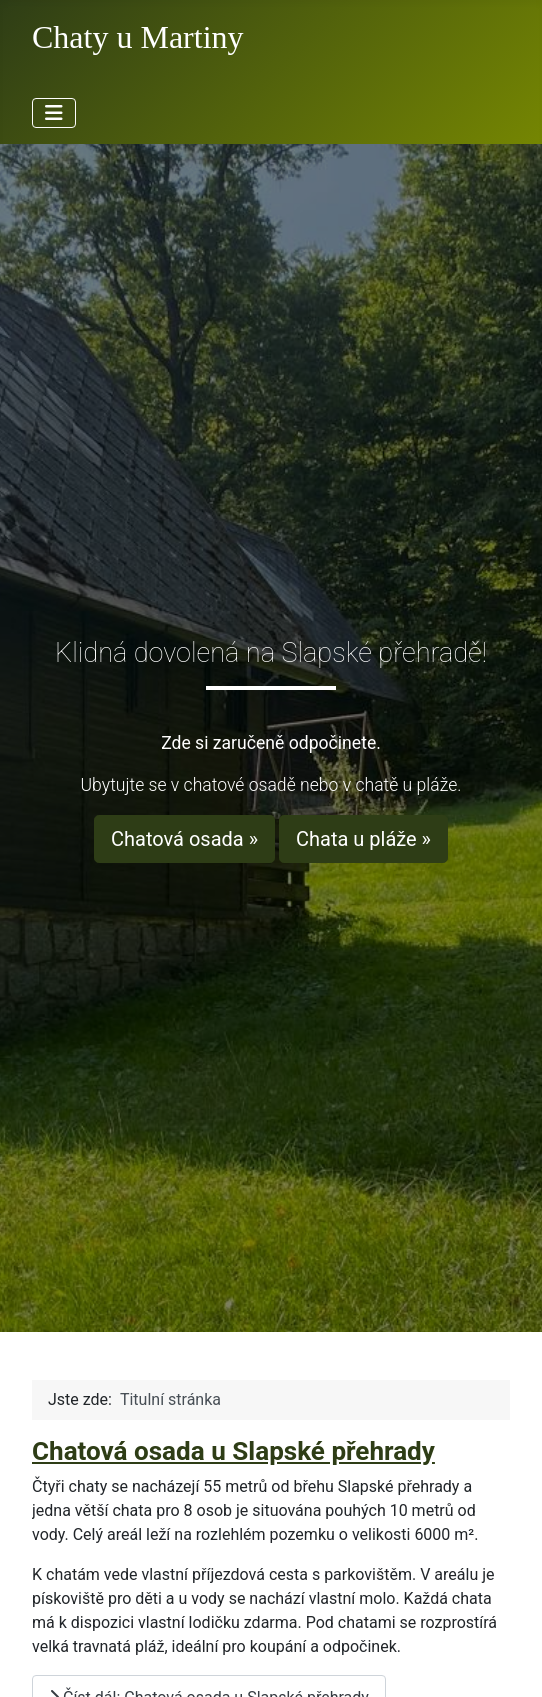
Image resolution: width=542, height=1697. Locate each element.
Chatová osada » (184, 839)
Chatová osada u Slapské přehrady (233, 1451)
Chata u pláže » (363, 839)
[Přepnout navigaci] (54, 113)
